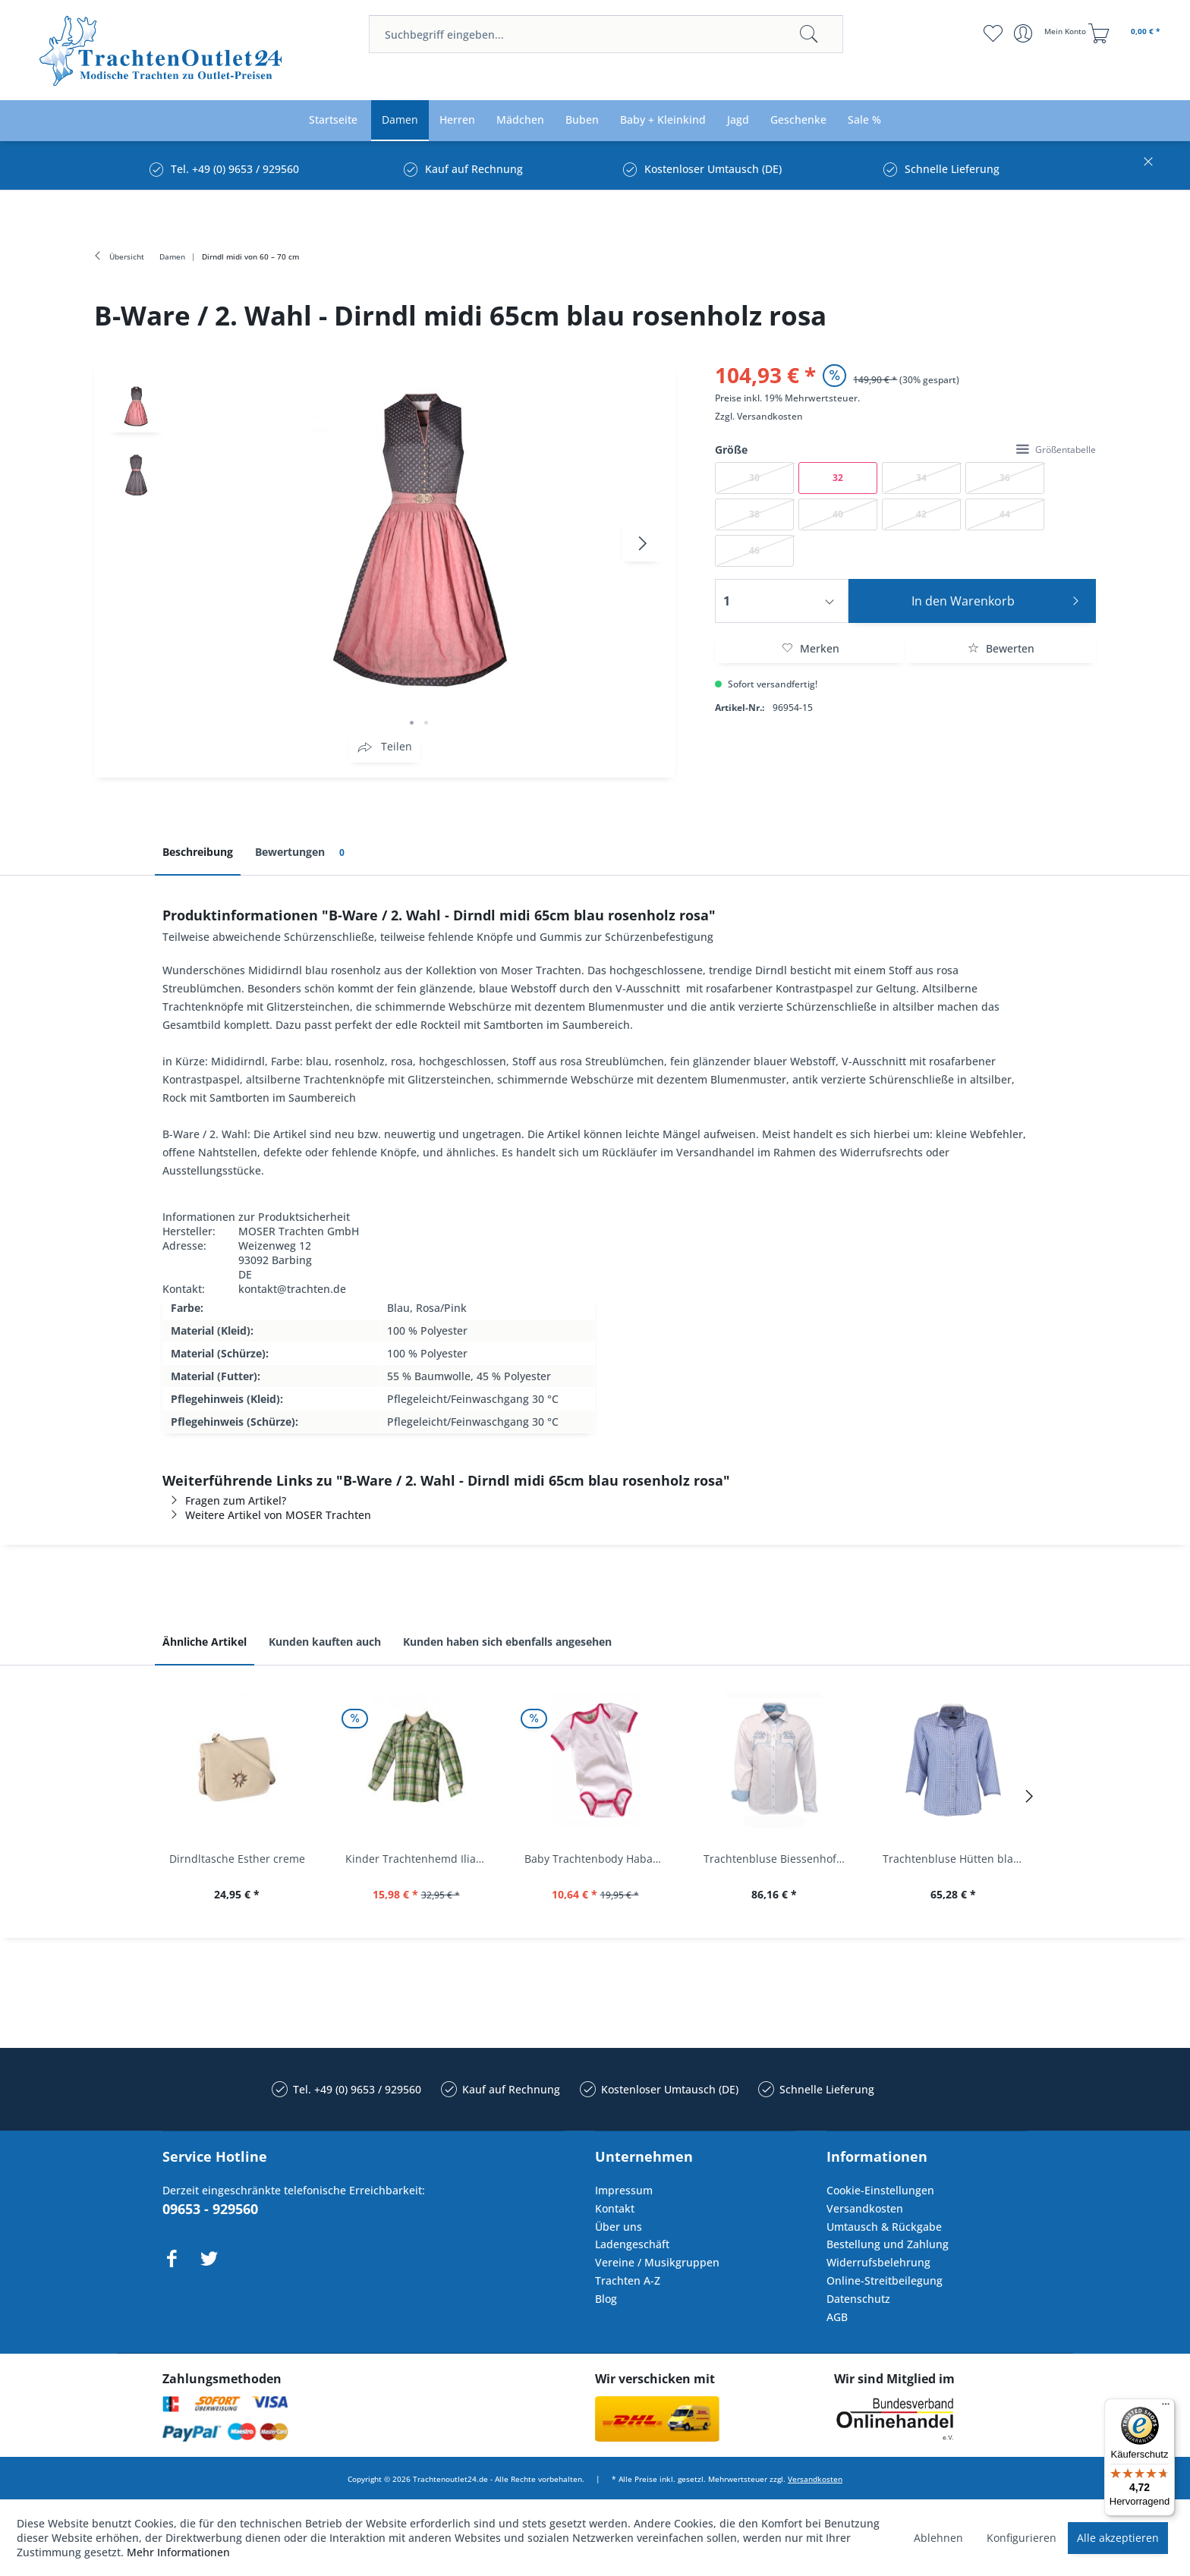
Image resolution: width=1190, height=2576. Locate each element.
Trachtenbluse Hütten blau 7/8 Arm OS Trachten (957, 1858)
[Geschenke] (798, 120)
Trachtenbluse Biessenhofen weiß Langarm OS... (778, 1858)
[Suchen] (809, 34)
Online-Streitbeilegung (884, 2280)
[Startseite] (333, 120)
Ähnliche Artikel (204, 1641)
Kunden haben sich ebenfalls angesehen (507, 1641)
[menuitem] (606, 34)
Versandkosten (770, 416)
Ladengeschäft (632, 2244)
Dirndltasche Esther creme (237, 1858)
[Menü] (1166, 2407)
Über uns (618, 2226)
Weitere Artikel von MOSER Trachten (266, 1515)
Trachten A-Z (627, 2280)
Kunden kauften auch (325, 1641)
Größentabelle (1056, 449)
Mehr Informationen (178, 2552)
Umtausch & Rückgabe (884, 2226)
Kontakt (614, 2208)
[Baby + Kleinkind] (662, 120)
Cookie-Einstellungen (880, 2190)
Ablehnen (938, 2537)
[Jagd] (738, 120)
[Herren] (457, 120)
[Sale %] (864, 120)
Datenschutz (858, 2298)
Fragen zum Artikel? (224, 1500)
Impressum (624, 2190)
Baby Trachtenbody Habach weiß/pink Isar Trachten (598, 1858)
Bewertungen (302, 852)
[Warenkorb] (1126, 33)
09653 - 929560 (210, 2209)
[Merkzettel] (993, 33)
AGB (837, 2317)
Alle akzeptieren (1118, 2537)
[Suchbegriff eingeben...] (606, 34)
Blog (606, 2298)
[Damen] (400, 120)
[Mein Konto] (1051, 33)
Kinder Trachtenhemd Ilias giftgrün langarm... (419, 1858)
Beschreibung (197, 852)
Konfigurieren (1021, 2537)
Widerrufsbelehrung (878, 2262)
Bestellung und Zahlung (887, 2244)
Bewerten (1001, 648)
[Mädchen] (520, 120)
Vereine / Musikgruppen (657, 2262)
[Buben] (582, 120)
